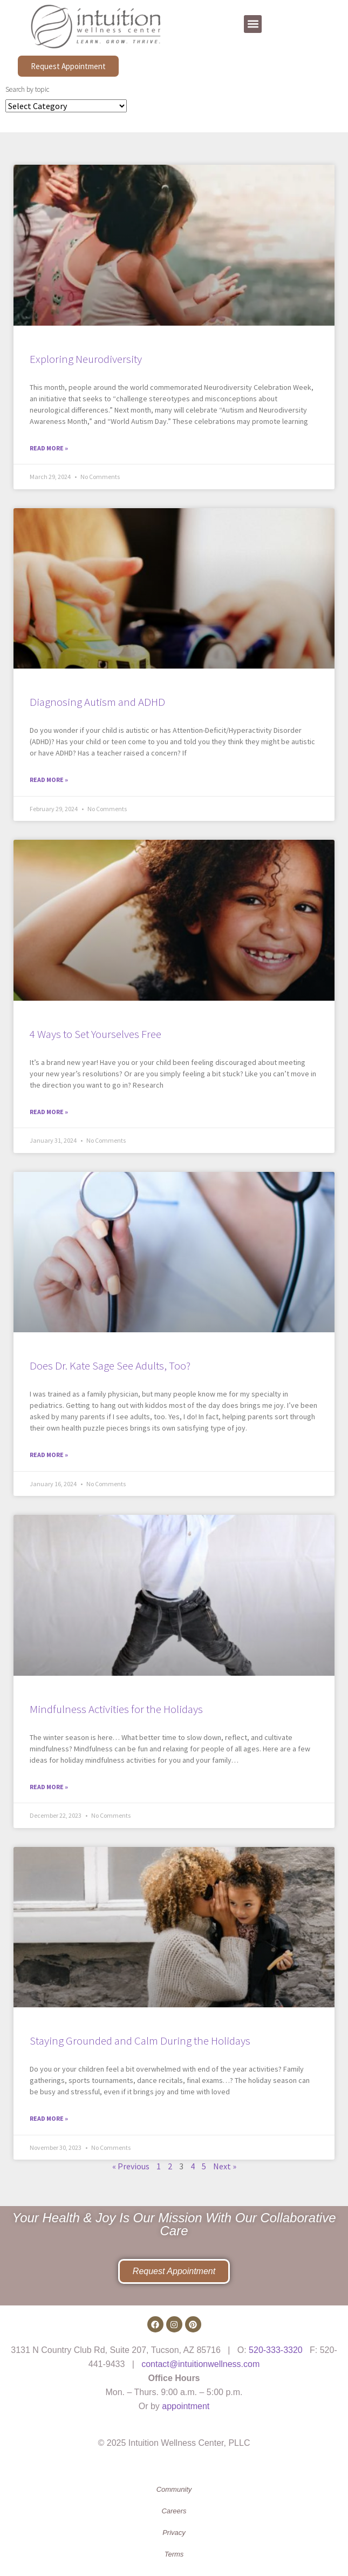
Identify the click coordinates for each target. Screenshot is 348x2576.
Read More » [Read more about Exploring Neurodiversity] (49, 448)
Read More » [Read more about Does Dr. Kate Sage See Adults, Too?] (49, 1455)
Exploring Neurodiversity (86, 359)
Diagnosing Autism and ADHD (97, 701)
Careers (173, 2511)
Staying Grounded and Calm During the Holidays (140, 2040)
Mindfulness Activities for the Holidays (116, 1709)
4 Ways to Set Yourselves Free (95, 1034)
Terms (174, 2554)
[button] (253, 24)
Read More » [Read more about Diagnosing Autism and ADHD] (49, 780)
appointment (185, 2406)
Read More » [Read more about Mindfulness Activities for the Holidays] (49, 1787)
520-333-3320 (276, 2350)
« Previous (130, 2166)
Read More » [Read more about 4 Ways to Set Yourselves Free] (49, 1112)
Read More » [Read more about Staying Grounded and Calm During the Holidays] (49, 2118)
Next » (224, 2166)
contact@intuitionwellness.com (200, 2364)
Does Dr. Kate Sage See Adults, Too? (110, 1365)
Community (174, 2489)
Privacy (174, 2532)
